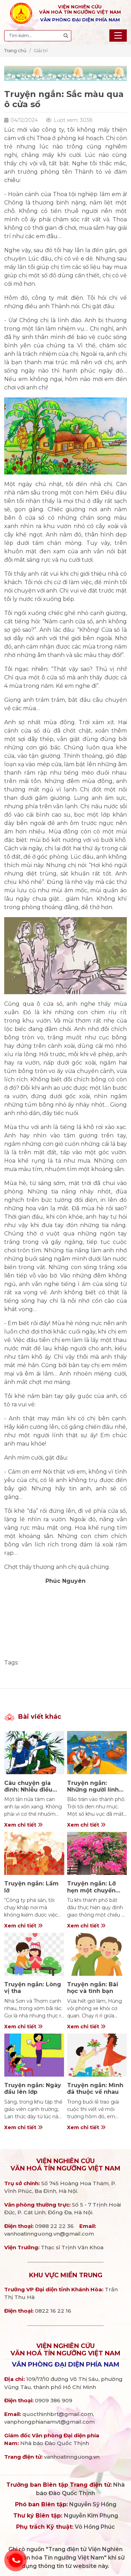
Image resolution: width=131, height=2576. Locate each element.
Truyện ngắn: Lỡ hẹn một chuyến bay (91, 1890)
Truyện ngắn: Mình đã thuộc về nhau (95, 2088)
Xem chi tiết (23, 1825)
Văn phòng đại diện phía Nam (65, 2364)
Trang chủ (15, 50)
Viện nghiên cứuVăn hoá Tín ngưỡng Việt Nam (65, 2165)
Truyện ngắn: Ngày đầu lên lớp (32, 2088)
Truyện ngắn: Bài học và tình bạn (92, 1987)
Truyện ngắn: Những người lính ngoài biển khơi (93, 1790)
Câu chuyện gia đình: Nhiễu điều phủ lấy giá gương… (33, 1790)
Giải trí (41, 50)
